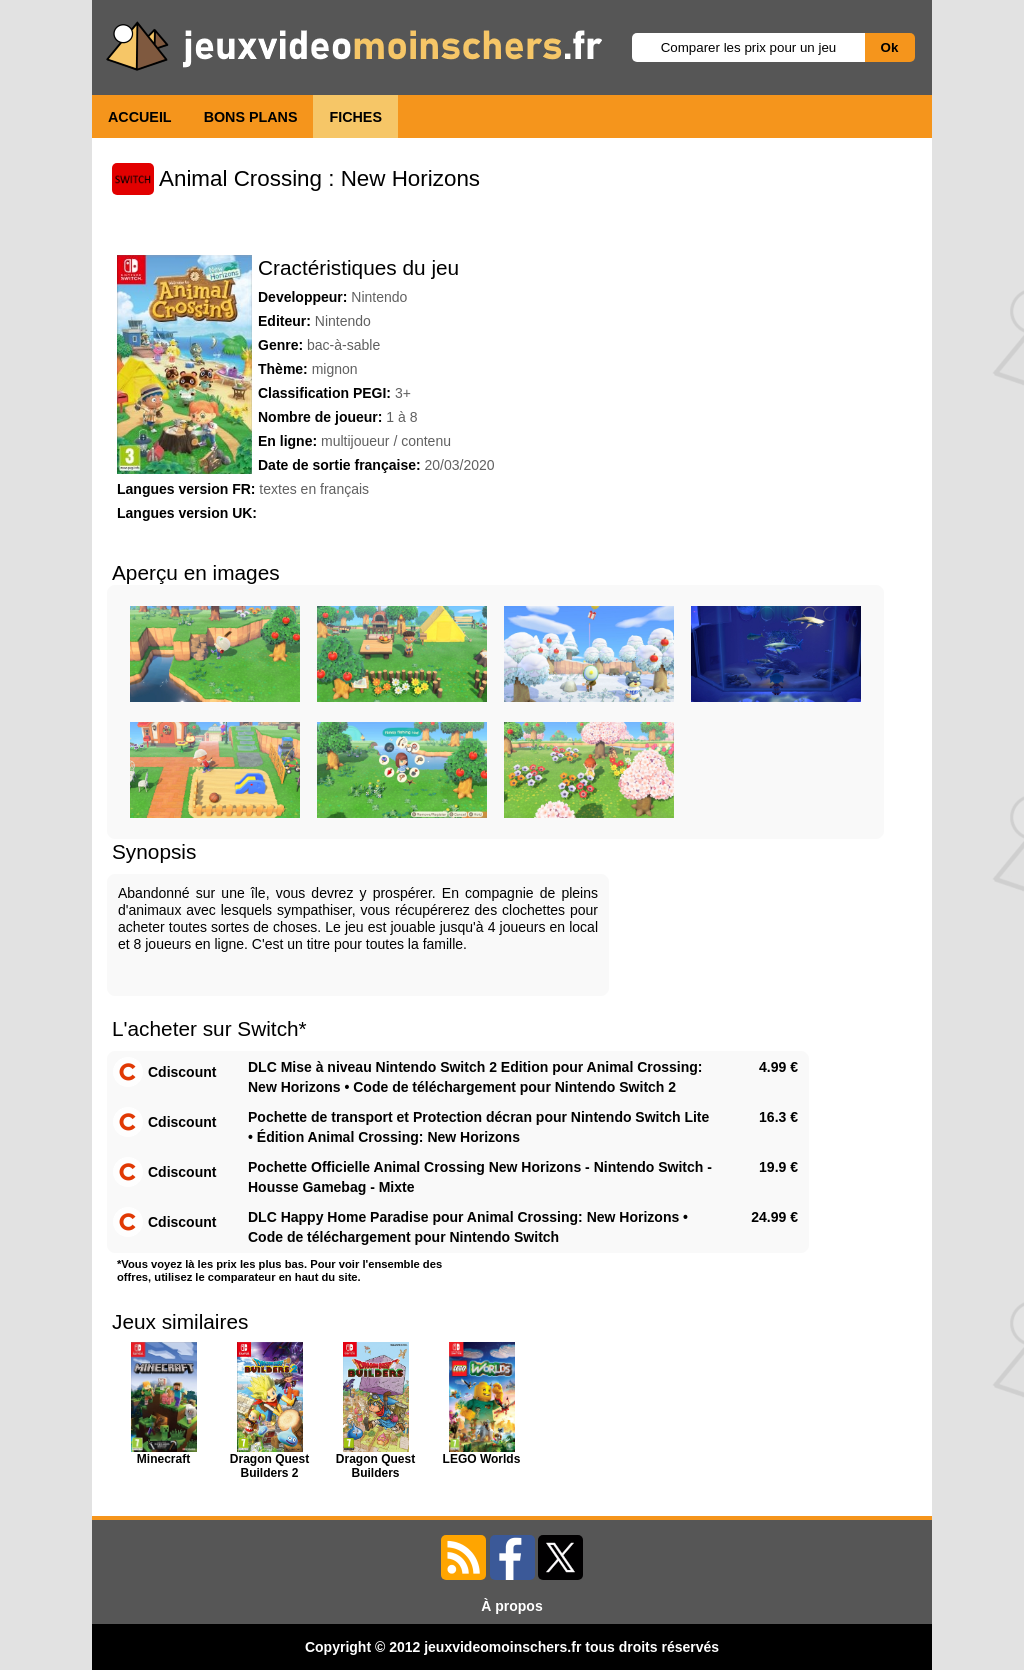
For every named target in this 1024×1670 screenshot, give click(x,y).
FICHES (355, 117)
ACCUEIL (140, 117)
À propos (511, 1606)
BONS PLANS (251, 117)
